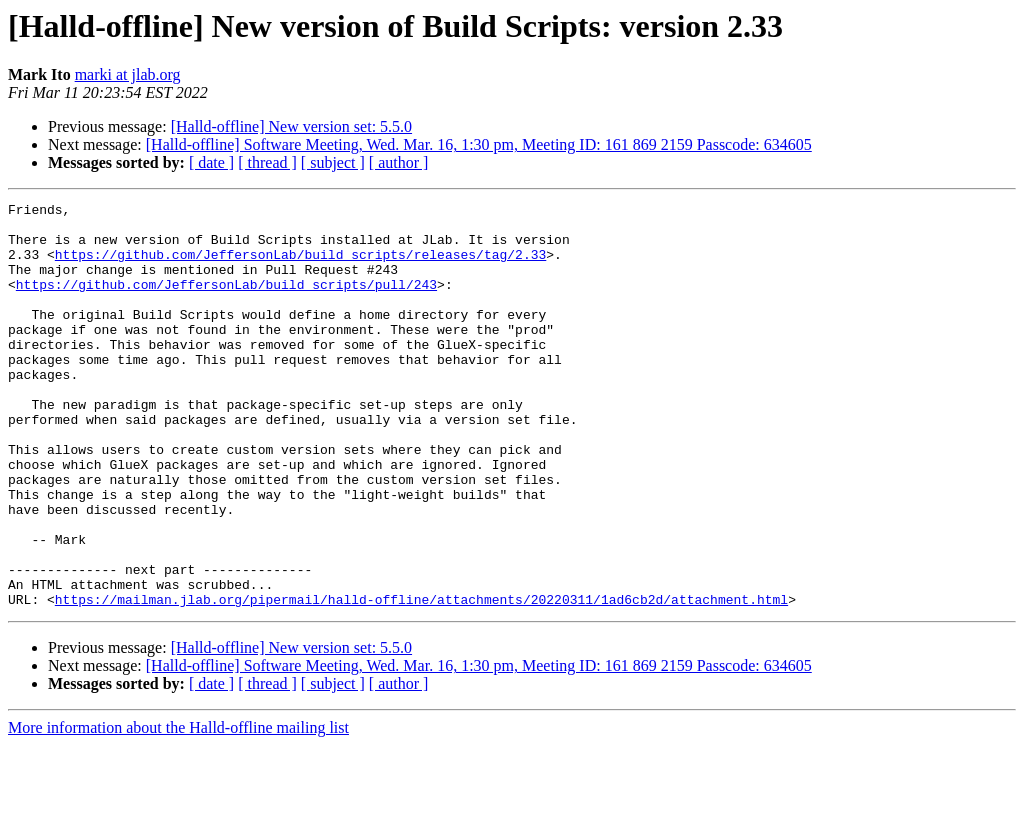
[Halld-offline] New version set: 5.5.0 (291, 126)
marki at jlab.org (128, 74)
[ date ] (211, 162)
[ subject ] (333, 162)
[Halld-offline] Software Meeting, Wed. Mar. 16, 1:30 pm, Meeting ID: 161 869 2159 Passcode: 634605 (479, 144)
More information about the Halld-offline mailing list (178, 808)
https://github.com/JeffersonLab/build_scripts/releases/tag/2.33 (300, 266)
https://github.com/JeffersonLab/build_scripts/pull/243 (226, 302)
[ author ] (399, 162)
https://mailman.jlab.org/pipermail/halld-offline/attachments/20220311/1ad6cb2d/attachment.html (421, 680)
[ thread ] (267, 162)
